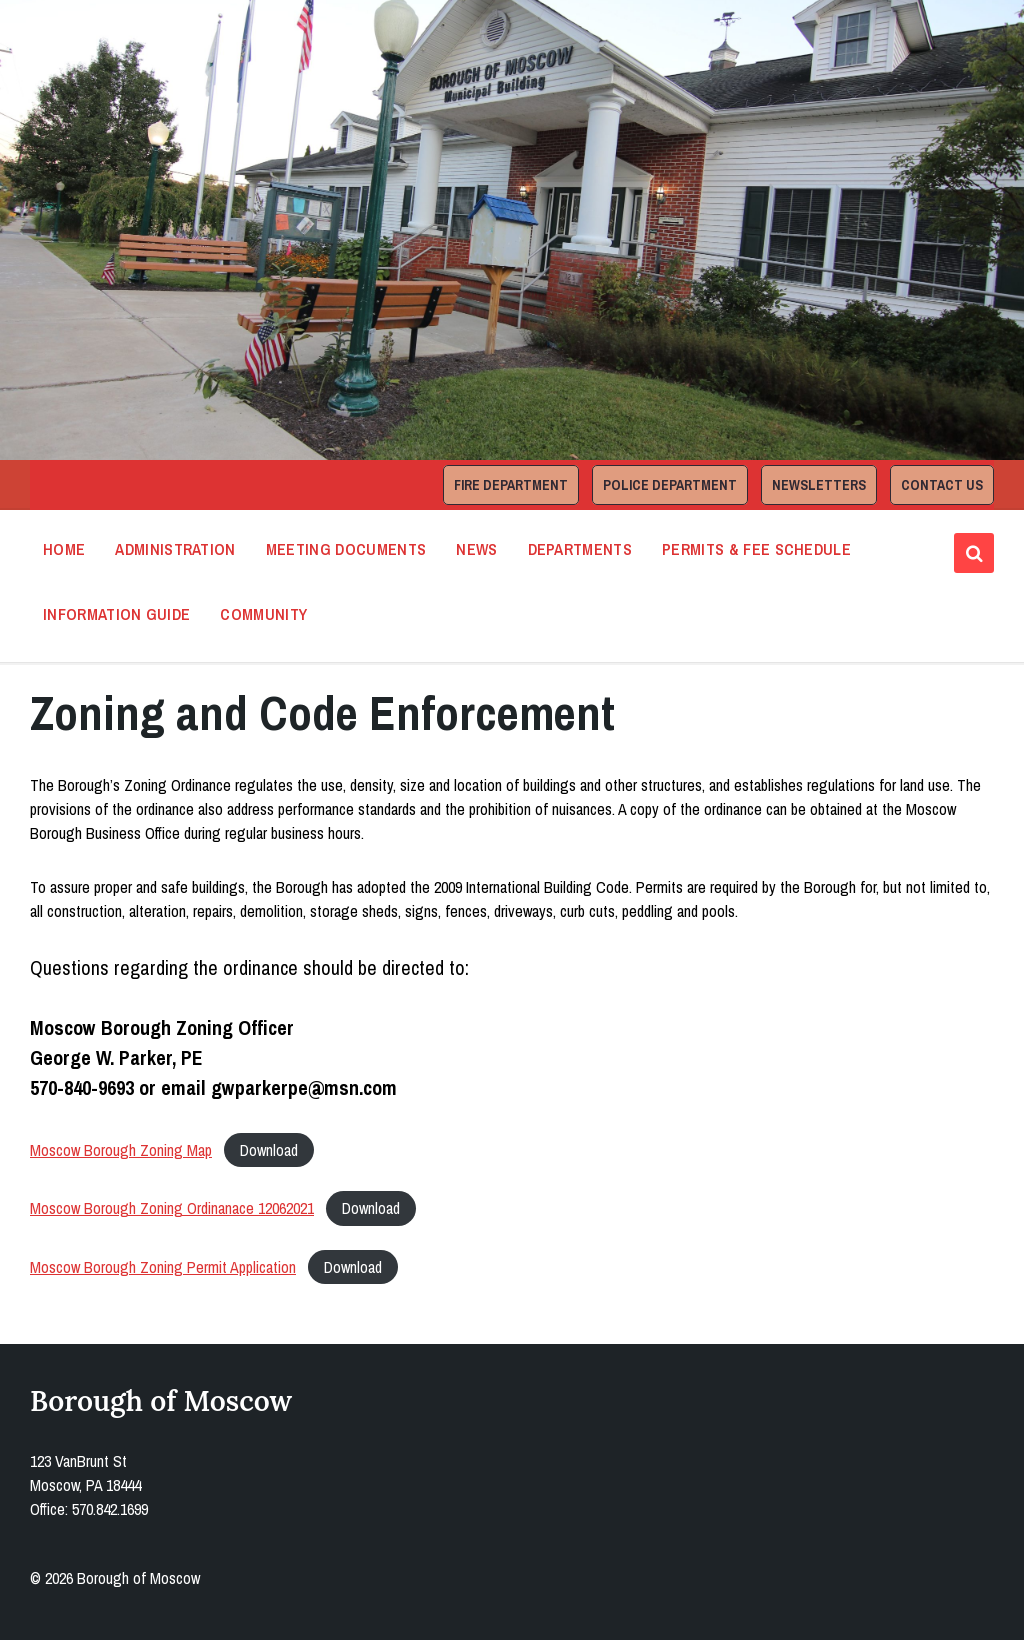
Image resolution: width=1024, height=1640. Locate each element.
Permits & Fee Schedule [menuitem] (756, 549)
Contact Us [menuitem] (942, 485)
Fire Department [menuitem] (511, 485)
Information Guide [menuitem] (116, 614)
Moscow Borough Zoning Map (121, 1150)
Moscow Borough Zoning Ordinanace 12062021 (172, 1208)
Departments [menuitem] (580, 549)
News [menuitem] (476, 549)
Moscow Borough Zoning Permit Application (163, 1267)
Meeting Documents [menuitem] (346, 549)
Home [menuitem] (64, 549)
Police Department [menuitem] (670, 485)
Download (269, 1150)
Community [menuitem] (263, 614)
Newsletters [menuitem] (819, 485)
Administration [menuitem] (175, 549)
